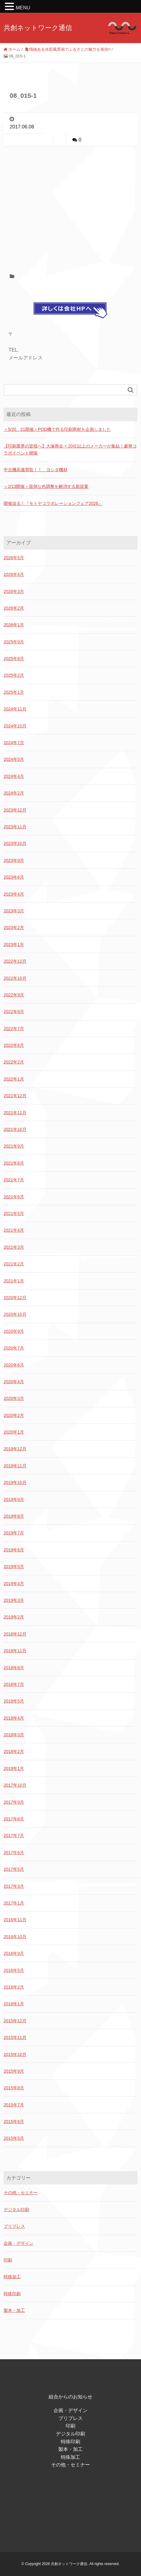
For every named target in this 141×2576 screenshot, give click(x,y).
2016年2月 (14, 1987)
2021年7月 (14, 1179)
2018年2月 (14, 1751)
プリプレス (14, 2226)
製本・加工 (14, 2310)
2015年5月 (14, 2138)
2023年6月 (14, 877)
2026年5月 (14, 557)
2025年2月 (14, 675)
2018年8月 (14, 1667)
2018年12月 (15, 1634)
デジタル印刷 (16, 2209)
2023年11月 (15, 826)
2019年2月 (14, 1617)
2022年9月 (14, 994)
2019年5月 (14, 1566)
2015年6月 (14, 2121)
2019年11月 (15, 1465)
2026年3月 (14, 591)
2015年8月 (14, 2087)
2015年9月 (14, 2071)
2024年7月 (14, 742)
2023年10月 (15, 843)
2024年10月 (15, 725)
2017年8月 (14, 1818)
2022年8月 (14, 1011)
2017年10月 (15, 1785)
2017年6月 (14, 1852)
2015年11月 (15, 2037)
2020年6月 (14, 1365)
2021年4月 (14, 1230)
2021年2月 (14, 1263)
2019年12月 (15, 1448)
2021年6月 (14, 1196)
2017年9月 (14, 1802)
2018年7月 (14, 1684)
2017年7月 (14, 1835)
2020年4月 (14, 1381)
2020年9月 (14, 1331)
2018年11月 (15, 1650)
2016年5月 (14, 1970)
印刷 (8, 2260)
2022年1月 (14, 1079)
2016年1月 (14, 2003)
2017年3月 (14, 1886)
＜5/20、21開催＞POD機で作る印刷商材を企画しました (57, 429)
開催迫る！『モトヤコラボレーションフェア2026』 (53, 503)
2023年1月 (14, 944)
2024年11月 (15, 708)
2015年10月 (15, 2054)
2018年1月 (14, 1768)
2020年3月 (14, 1398)
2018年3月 (14, 1734)
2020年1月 (14, 1432)
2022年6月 (14, 1045)
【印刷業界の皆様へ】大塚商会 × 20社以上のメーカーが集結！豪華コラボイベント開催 (70, 449)
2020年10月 (15, 1314)
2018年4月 (14, 1718)
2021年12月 (15, 1095)
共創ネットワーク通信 (38, 28)
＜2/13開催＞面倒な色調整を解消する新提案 (46, 486)
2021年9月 (14, 1146)
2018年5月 (14, 1701)
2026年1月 (14, 624)
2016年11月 (15, 1919)
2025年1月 (14, 692)
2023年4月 (14, 894)
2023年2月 (14, 927)
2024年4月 (14, 776)
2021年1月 (14, 1280)
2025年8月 (14, 658)
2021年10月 (15, 1129)
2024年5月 (14, 759)
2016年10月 (15, 1936)
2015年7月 (14, 2104)
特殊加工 (12, 2276)
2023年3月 (14, 910)
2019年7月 (14, 1532)
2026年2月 (14, 608)
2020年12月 (15, 1297)
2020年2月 (14, 1415)
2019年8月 (14, 1516)
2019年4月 (14, 1583)
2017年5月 (14, 1869)
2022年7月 (14, 1028)
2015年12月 (15, 2020)
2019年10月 (15, 1482)
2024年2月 (14, 793)
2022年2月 (14, 1062)
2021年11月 (15, 1112)
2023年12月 (15, 810)
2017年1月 (14, 1903)
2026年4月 (14, 574)
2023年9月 (14, 860)
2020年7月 (14, 1348)
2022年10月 (15, 978)
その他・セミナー (21, 2192)
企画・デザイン (18, 2243)
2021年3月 (14, 1247)
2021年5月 (14, 1213)
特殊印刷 (12, 2293)
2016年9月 (14, 1953)
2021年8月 (14, 1163)
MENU (23, 7)
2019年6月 (14, 1549)
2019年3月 (14, 1600)
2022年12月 (15, 961)
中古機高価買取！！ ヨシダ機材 (35, 469)
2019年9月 (14, 1499)
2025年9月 (14, 641)
